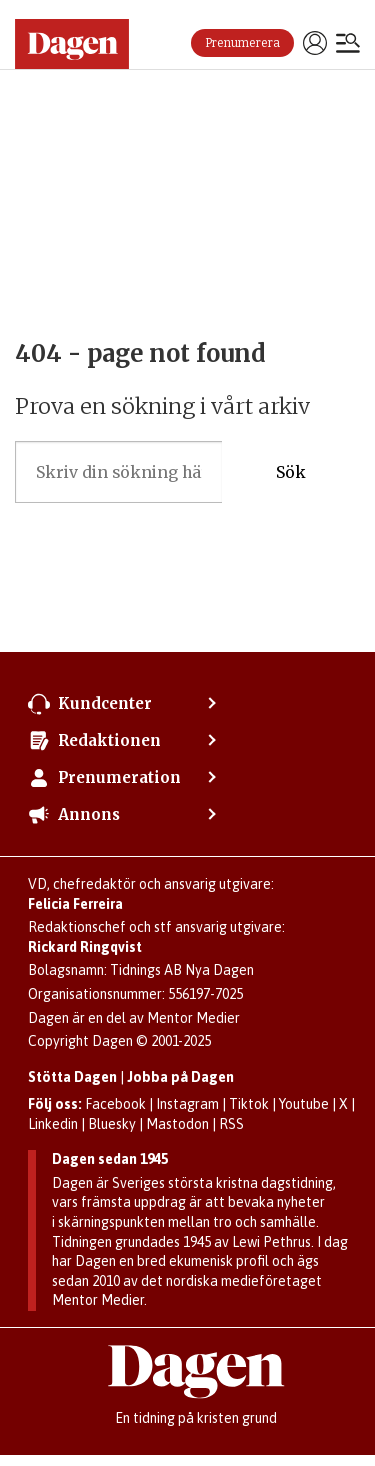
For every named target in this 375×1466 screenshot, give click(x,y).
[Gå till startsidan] (72, 44)
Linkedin (53, 1124)
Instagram (187, 1104)
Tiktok (249, 1104)
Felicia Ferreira (75, 904)
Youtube (304, 1104)
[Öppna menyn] (348, 45)
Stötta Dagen (72, 1077)
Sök (291, 472)
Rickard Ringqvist (85, 947)
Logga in (315, 43)
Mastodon (177, 1124)
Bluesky (112, 1124)
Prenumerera (242, 43)
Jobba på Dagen (180, 1077)
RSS (231, 1124)
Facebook (115, 1104)
